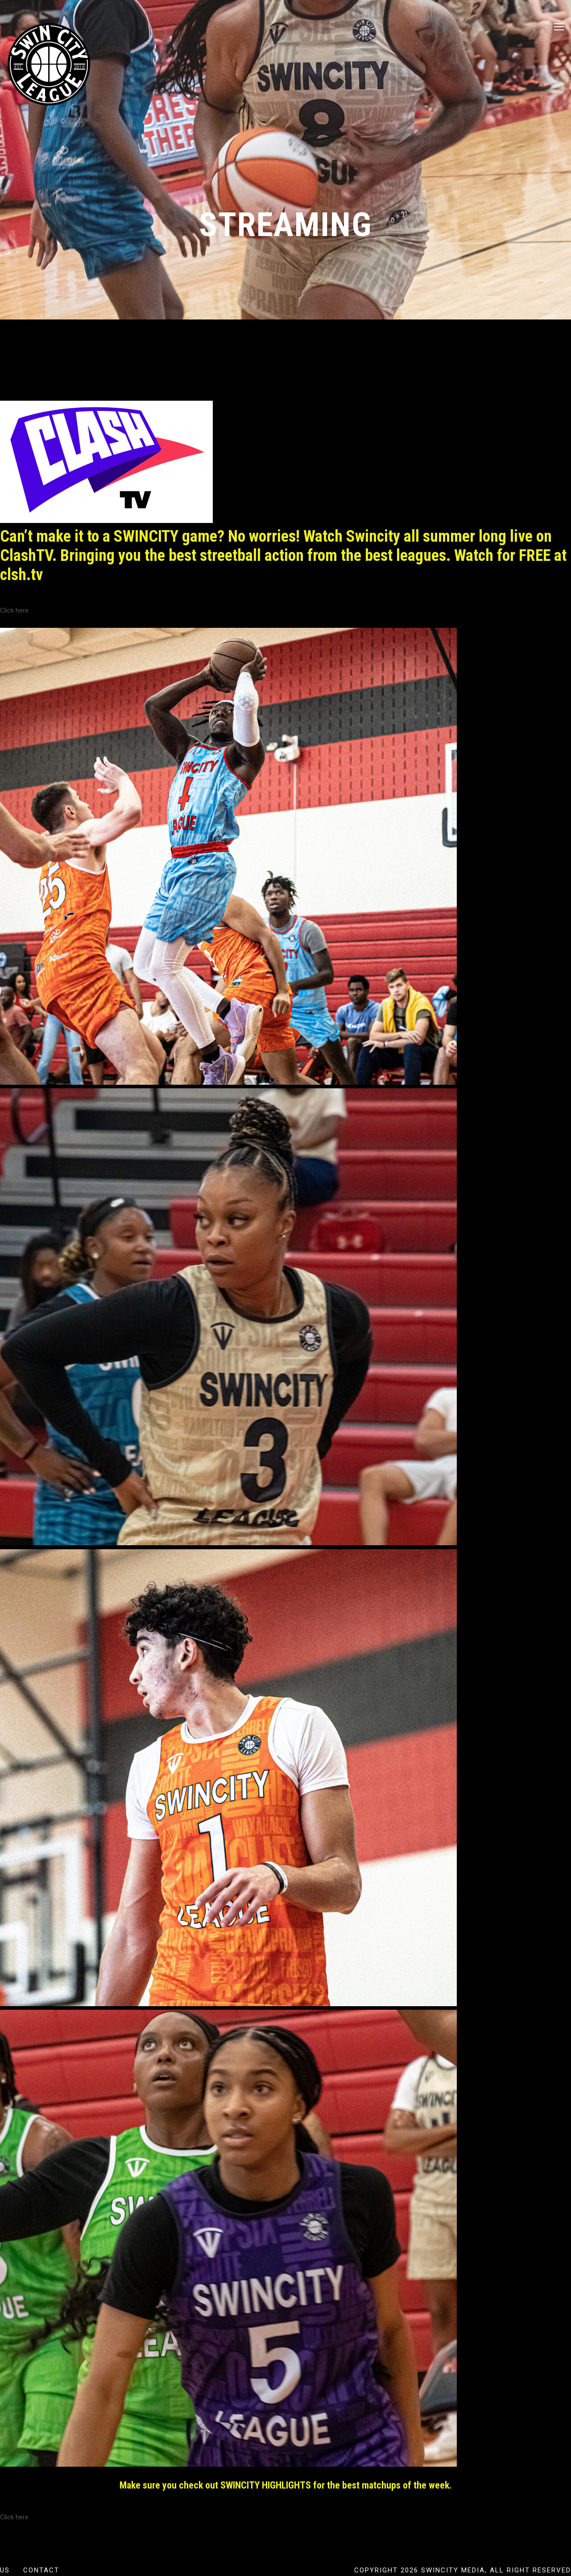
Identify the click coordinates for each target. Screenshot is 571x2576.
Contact (41, 2570)
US (5, 2570)
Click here (14, 610)
